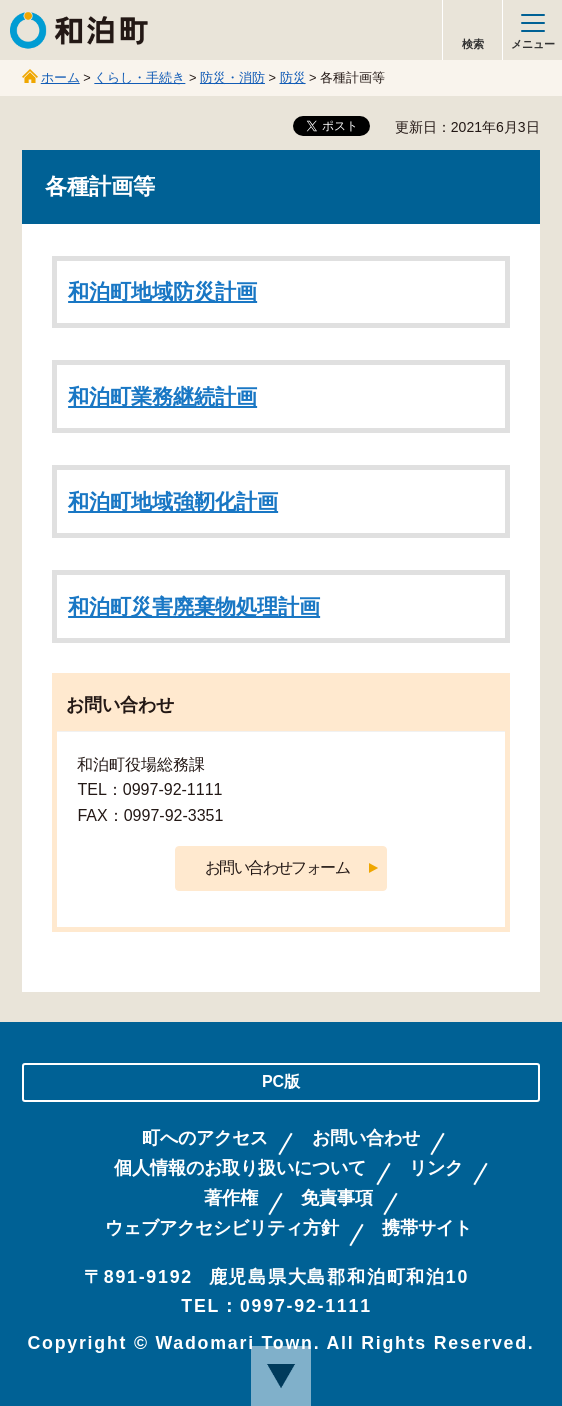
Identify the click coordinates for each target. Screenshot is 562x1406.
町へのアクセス (205, 1138)
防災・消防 (232, 77)
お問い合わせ (366, 1138)
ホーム (60, 77)
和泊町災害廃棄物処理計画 (194, 607)
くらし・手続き (139, 77)
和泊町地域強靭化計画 (173, 502)
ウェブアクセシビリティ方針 (222, 1228)
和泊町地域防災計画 (162, 292)
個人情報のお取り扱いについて (240, 1168)
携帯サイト (427, 1228)
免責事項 (337, 1198)
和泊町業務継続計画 (162, 397)
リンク (436, 1168)
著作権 (231, 1198)
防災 (293, 77)
